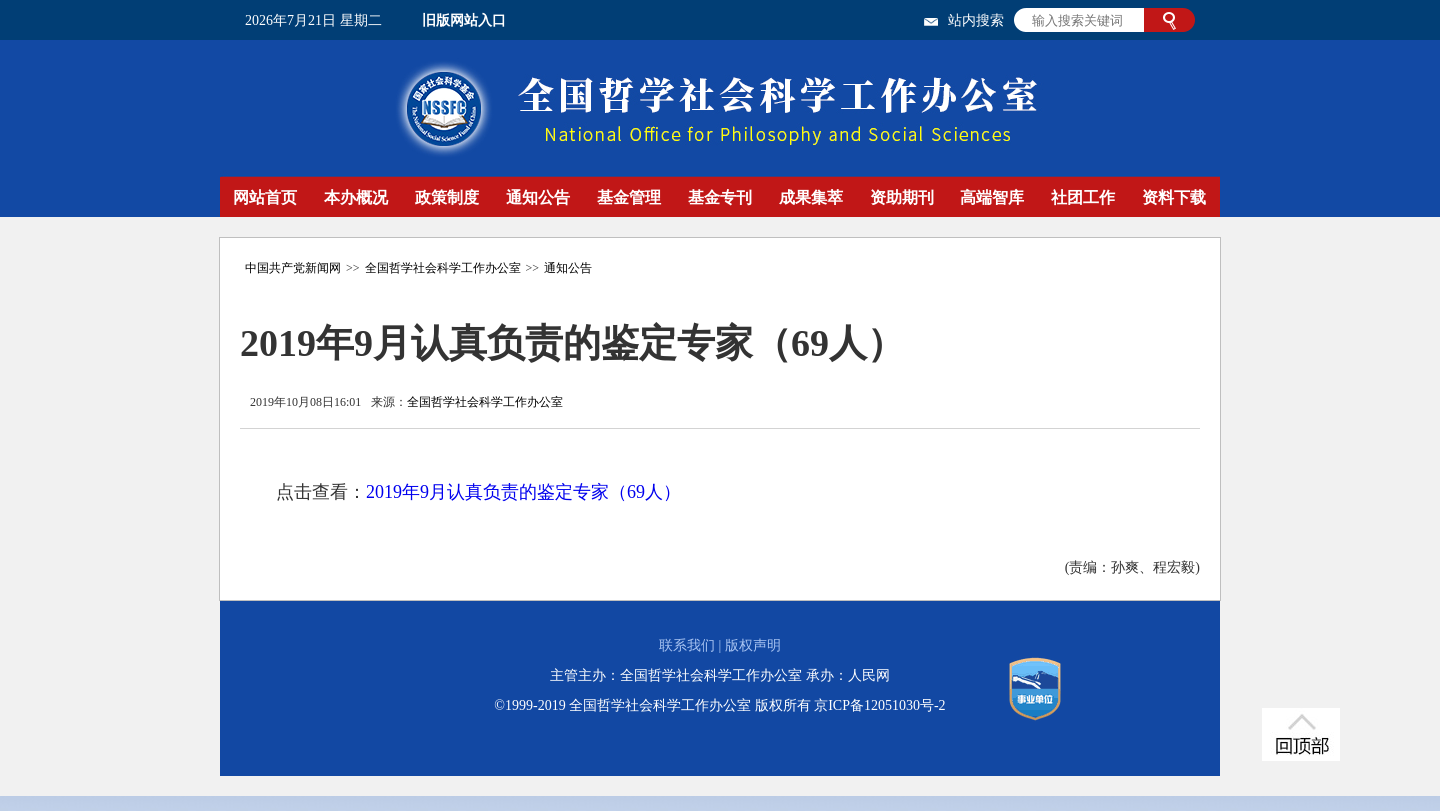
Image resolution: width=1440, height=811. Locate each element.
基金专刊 (720, 197)
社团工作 (1083, 197)
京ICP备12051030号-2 (879, 705)
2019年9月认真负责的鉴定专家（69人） (523, 492)
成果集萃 (811, 197)
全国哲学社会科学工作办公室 (443, 268)
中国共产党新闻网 (293, 268)
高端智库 (992, 197)
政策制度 (447, 197)
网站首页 (265, 197)
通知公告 (538, 197)
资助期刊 (902, 197)
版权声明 (753, 645)
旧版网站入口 (464, 20)
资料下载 (1174, 197)
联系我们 (687, 645)
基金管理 (629, 197)
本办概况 (356, 197)
